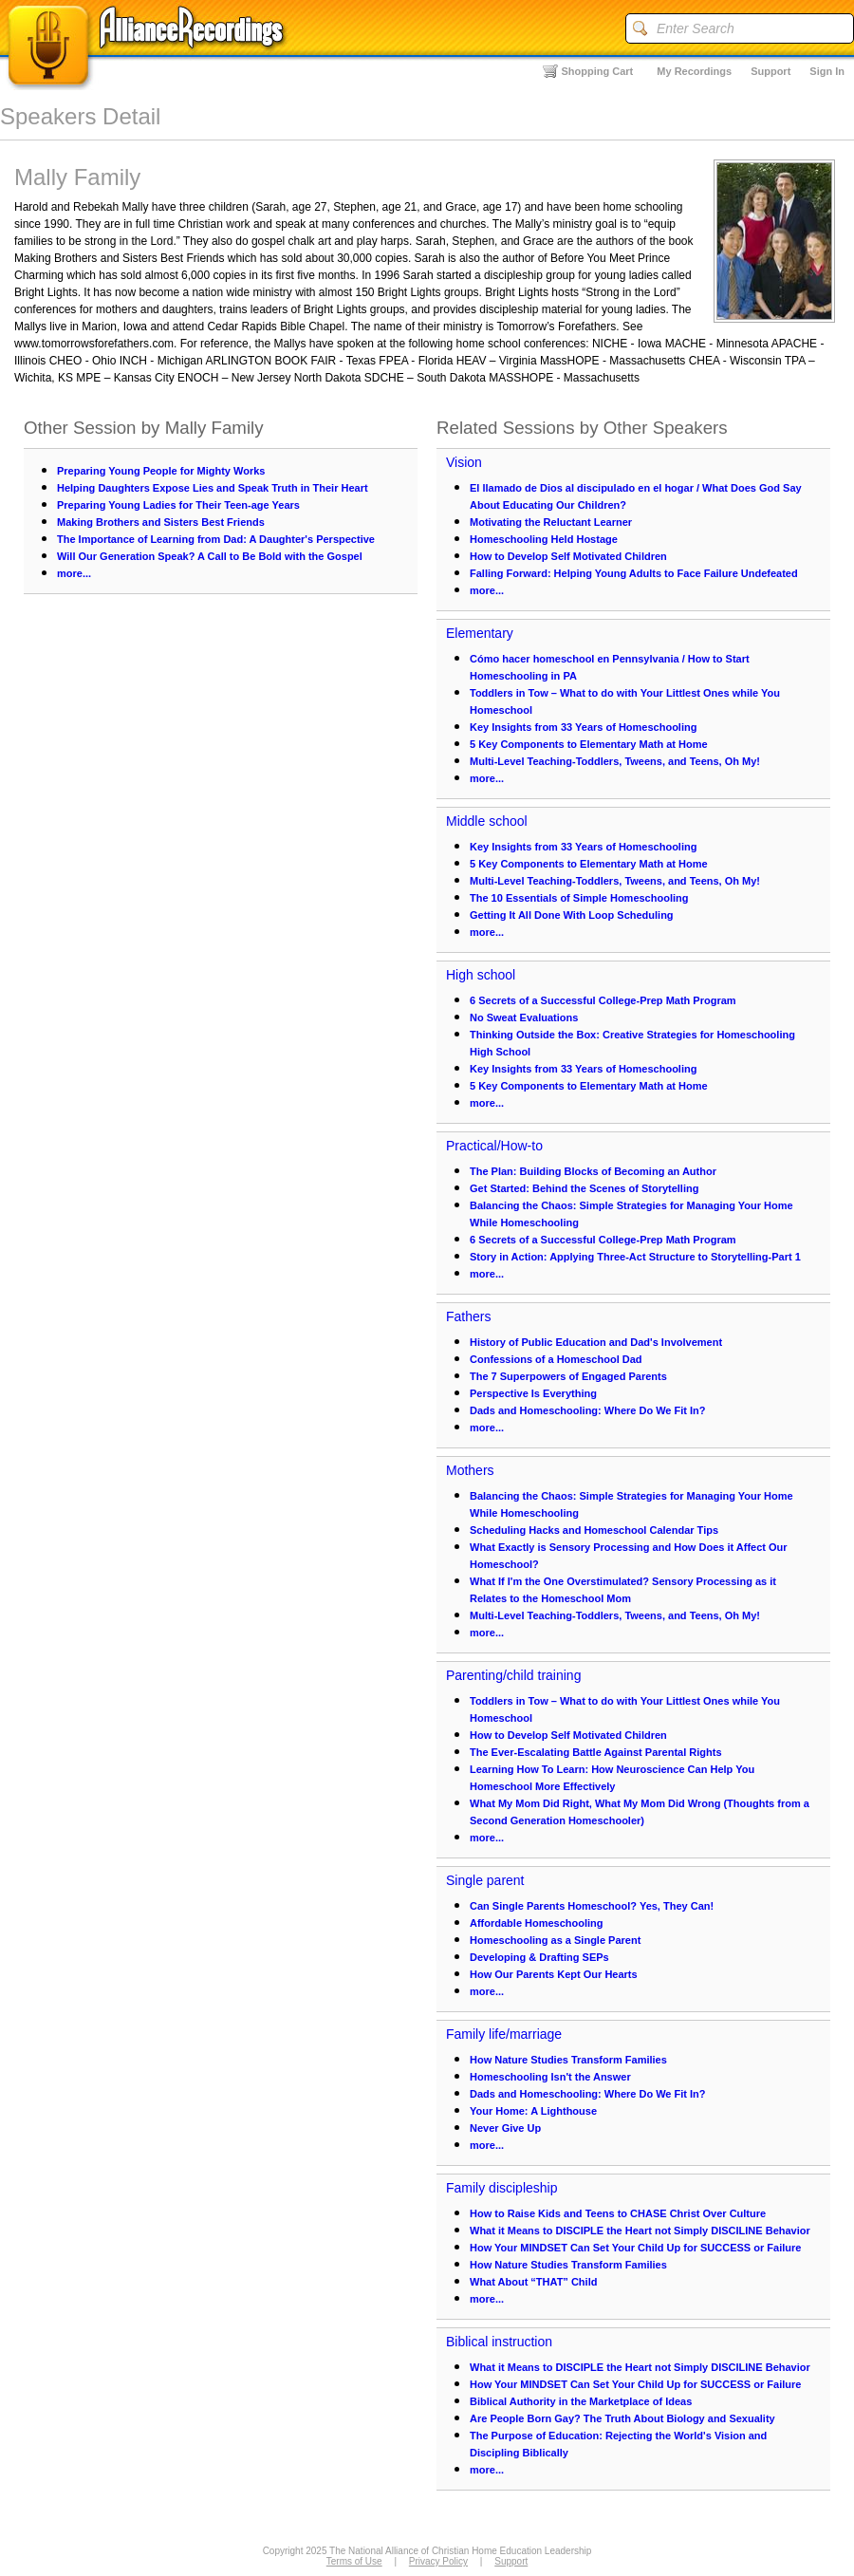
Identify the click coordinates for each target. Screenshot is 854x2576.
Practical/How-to (494, 1145)
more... (74, 573)
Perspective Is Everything (533, 1393)
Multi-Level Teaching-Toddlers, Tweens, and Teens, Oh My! (615, 761)
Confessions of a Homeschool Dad (556, 1359)
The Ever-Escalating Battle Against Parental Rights (596, 1752)
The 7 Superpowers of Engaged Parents (568, 1376)
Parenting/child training (513, 1675)
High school (480, 974)
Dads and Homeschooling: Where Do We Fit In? (588, 1410)
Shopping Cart (598, 71)
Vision (464, 462)
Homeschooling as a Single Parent (555, 1940)
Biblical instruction (499, 2341)
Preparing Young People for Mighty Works (161, 470)
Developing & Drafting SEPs (539, 1957)
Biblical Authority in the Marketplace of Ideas (581, 2401)
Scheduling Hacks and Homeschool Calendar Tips (594, 1530)
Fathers (468, 1316)
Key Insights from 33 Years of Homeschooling (583, 727)
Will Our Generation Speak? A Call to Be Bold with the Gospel (209, 556)
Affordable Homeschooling (536, 1923)
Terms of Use (354, 2561)
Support (770, 71)
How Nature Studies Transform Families (568, 2059)
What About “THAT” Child (533, 2281)
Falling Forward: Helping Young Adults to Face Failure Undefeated (634, 573)
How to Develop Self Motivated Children (568, 556)
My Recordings (694, 71)
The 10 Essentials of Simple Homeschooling (579, 898)
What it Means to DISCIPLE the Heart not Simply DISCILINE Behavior (640, 2230)
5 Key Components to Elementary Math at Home (589, 744)
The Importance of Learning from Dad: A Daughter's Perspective (216, 539)
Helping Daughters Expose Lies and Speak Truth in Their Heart (212, 488)
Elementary (479, 633)
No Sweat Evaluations (524, 1017)
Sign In (827, 71)
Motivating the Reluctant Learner (551, 522)
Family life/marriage (504, 2034)
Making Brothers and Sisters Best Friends (161, 522)
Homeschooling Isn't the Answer (550, 2076)
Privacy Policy (438, 2561)
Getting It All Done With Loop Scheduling (572, 915)
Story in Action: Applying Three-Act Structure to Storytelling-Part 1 (635, 1256)
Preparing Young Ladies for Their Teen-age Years (178, 505)
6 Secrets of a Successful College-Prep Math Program (603, 1000)
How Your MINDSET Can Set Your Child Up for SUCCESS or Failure (635, 2247)
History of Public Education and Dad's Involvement (596, 1342)
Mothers (470, 1470)
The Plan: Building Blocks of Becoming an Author (593, 1171)
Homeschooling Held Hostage (544, 539)
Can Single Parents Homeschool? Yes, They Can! (592, 1906)
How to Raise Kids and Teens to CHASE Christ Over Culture (618, 2213)
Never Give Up (505, 2128)
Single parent (485, 1880)
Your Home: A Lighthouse (533, 2111)
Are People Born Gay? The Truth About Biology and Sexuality (622, 2418)
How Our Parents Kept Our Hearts (554, 1974)
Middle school (487, 821)
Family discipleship (501, 2187)
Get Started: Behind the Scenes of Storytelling (584, 1188)
